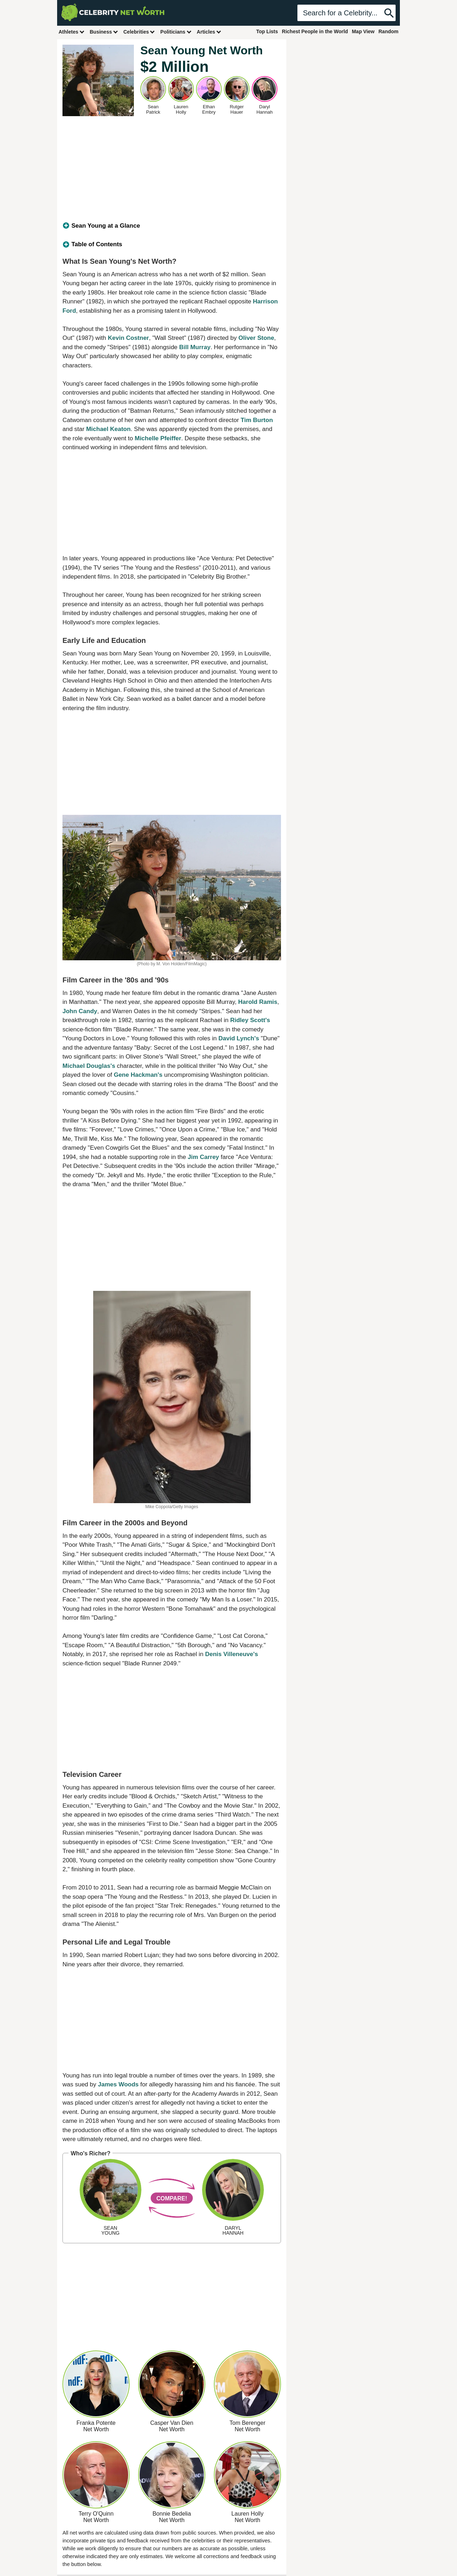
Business (104, 32)
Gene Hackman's (138, 1074)
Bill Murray (195, 347)
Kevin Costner (128, 338)
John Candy (79, 1011)
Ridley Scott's (250, 1020)
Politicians (176, 32)
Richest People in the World (315, 31)
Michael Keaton (108, 429)
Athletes (72, 32)
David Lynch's (239, 1038)
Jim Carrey (203, 1157)
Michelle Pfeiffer (158, 438)
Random (388, 31)
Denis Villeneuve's (231, 1654)
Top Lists (267, 31)
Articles (209, 32)
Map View (363, 31)
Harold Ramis (257, 1002)
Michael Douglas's (88, 1065)
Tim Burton (257, 420)
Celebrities (139, 32)
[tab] (171, 226)
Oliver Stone (256, 338)
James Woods (118, 2084)
